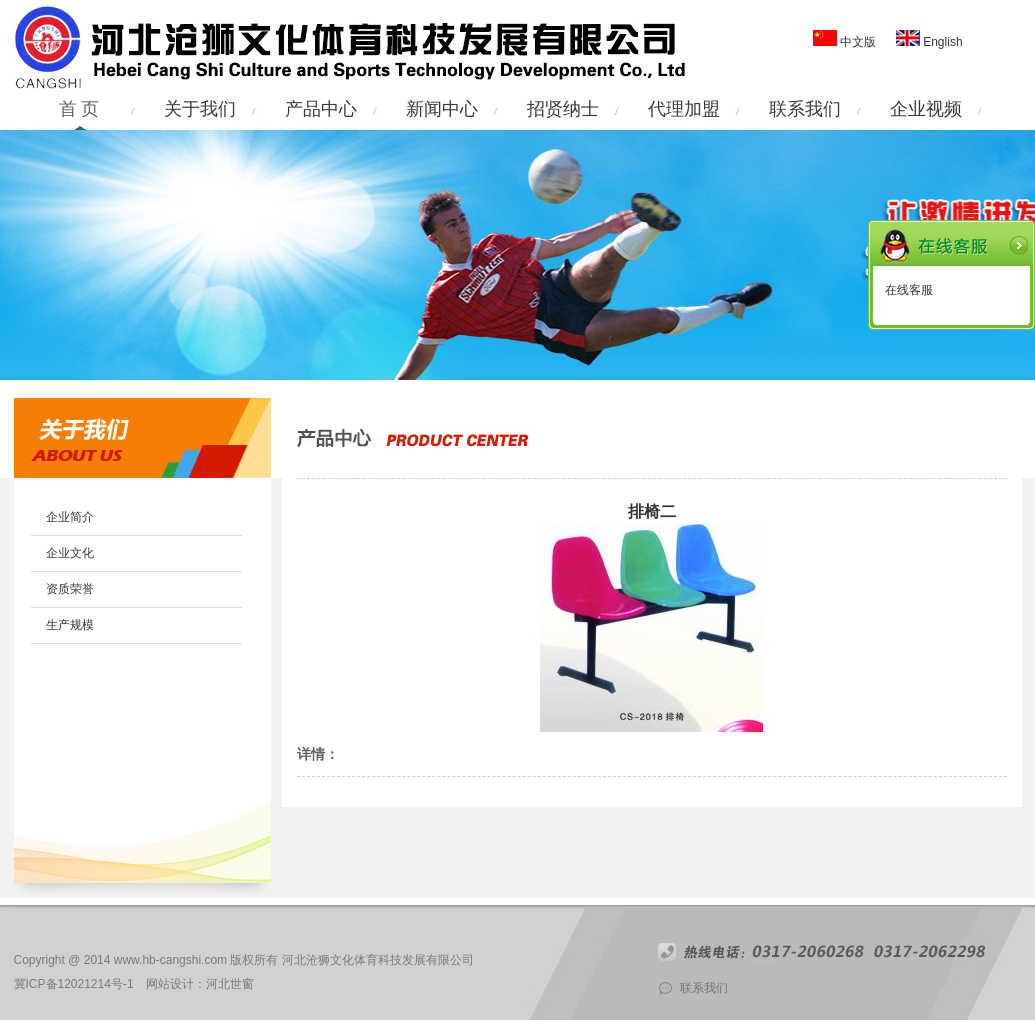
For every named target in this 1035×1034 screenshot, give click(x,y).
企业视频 (926, 109)
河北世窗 (230, 984)
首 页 (79, 109)
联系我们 (805, 109)
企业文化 (70, 553)
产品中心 (321, 109)
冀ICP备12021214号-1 (74, 984)
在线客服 (909, 290)
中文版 (858, 42)
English (941, 42)
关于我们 (200, 109)
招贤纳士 (563, 109)
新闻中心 (442, 109)
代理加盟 (684, 109)
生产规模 (70, 625)
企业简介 (70, 517)
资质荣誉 (70, 589)
